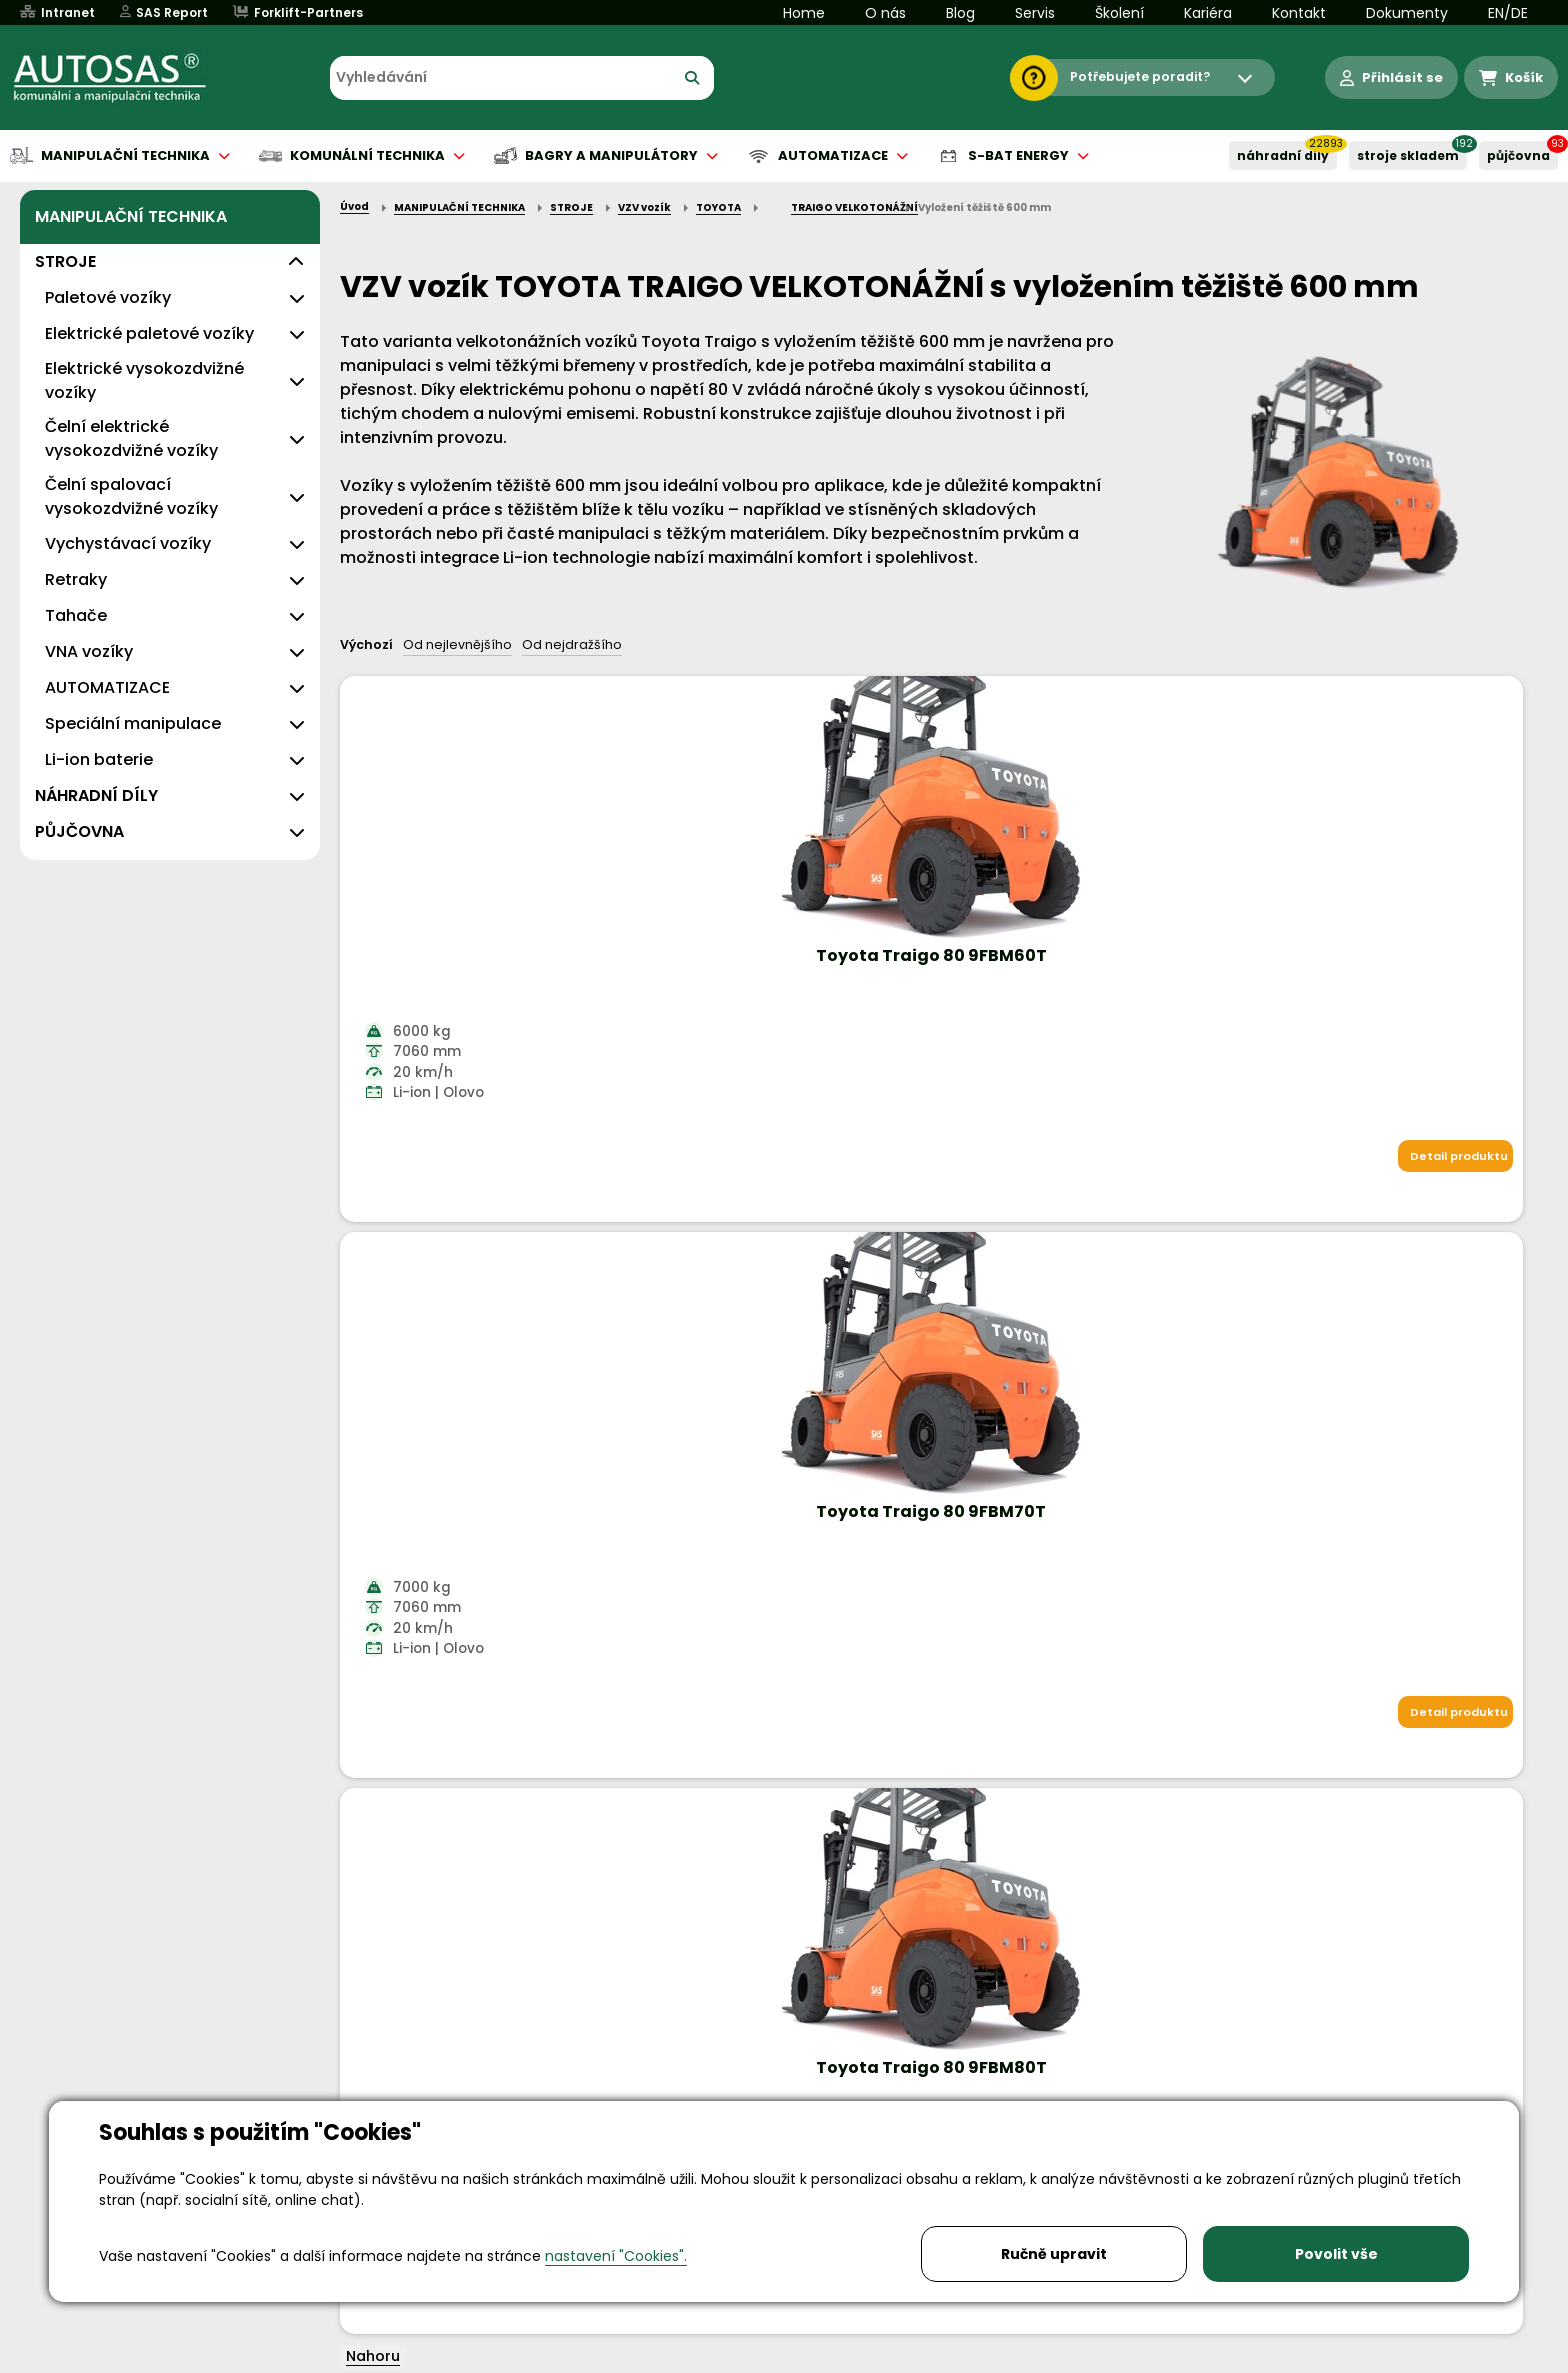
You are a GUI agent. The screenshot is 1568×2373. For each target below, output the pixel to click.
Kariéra (1208, 13)
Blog (960, 13)
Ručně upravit (1054, 2254)
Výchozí (366, 644)
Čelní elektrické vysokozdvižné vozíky (131, 438)
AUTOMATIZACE (107, 687)
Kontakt (1299, 13)
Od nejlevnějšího (457, 644)
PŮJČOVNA (1518, 155)
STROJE (65, 261)
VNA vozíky (89, 651)
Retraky (76, 579)
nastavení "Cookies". (616, 2256)
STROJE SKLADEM (1408, 155)
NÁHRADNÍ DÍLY (1283, 155)
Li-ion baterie (99, 759)
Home (804, 13)
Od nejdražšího (572, 644)
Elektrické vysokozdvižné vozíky (144, 380)
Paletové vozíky (108, 297)
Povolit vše (1336, 2254)
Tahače (76, 615)
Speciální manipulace (133, 723)
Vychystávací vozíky (128, 543)
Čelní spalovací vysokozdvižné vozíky (131, 496)
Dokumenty (1407, 13)
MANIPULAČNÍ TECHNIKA (131, 216)
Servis (1035, 13)
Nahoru (373, 1244)
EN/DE (1508, 13)
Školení (1119, 13)
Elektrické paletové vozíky (149, 333)
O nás (885, 13)
